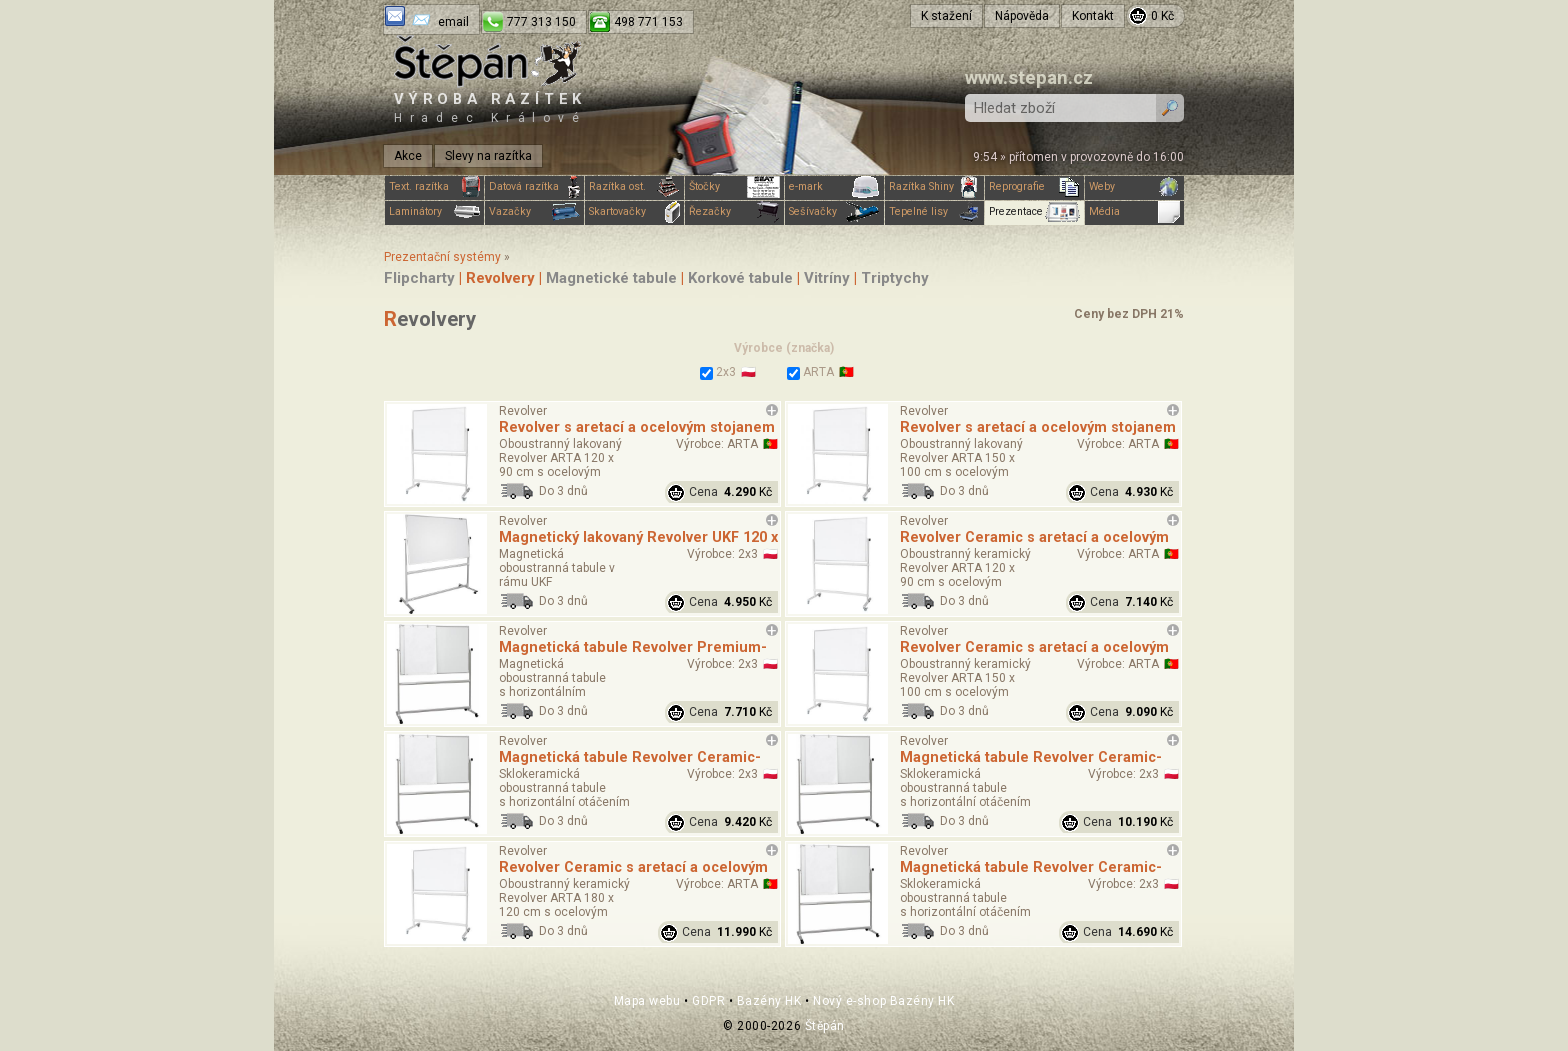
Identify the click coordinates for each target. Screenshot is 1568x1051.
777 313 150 (541, 22)
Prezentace (1034, 212)
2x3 (718, 372)
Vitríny (827, 278)
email (453, 22)
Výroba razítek (490, 107)
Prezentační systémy (442, 257)
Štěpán (825, 1026)
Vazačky (534, 212)
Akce (408, 156)
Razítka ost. (634, 187)
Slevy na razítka (488, 156)
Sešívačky (834, 212)
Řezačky (734, 212)
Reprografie (1034, 187)
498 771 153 (648, 22)
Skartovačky (634, 212)
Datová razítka (534, 187)
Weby (1134, 187)
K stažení (946, 16)
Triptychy (895, 278)
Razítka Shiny (934, 187)
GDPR (708, 1001)
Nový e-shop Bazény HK (883, 1001)
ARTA (810, 372)
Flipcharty (419, 278)
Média (1134, 212)
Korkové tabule (740, 278)
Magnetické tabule (611, 278)
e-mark (834, 187)
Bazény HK (769, 1001)
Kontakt (1093, 16)
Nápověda (1022, 16)
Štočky (734, 187)
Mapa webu (647, 1001)
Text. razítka (434, 187)
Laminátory (434, 212)
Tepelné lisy (934, 212)
